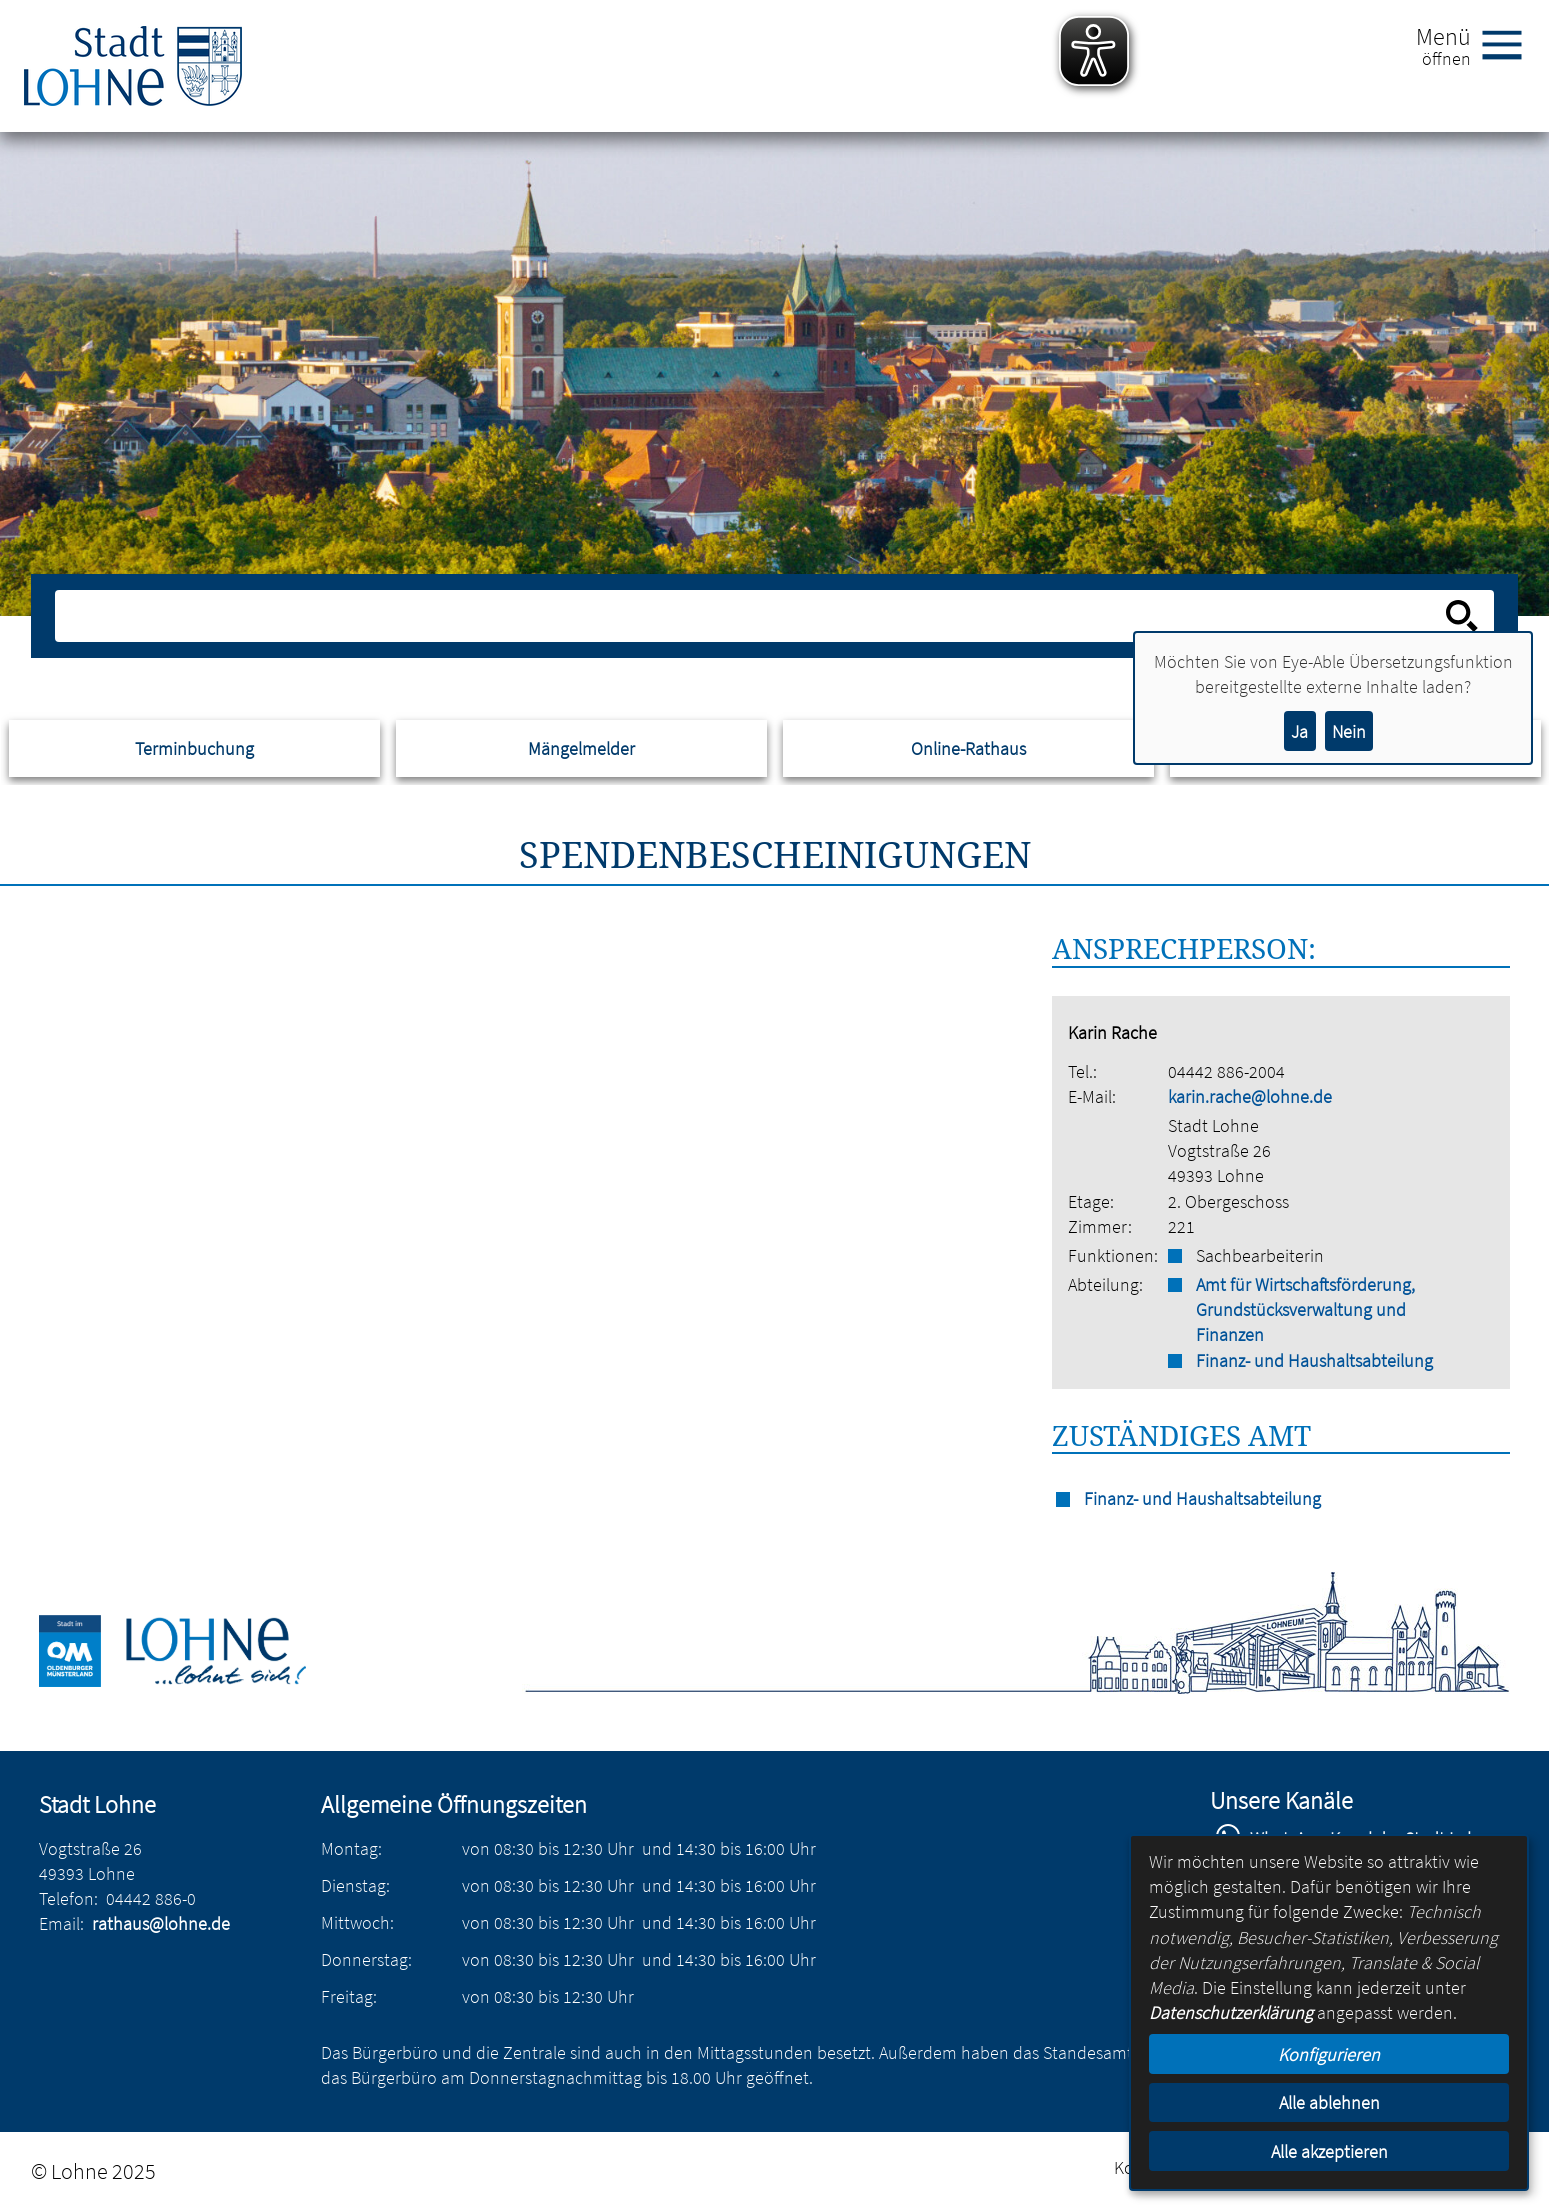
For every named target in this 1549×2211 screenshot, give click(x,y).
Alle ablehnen (1329, 2102)
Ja (1299, 731)
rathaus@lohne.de (161, 1923)
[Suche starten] (1462, 616)
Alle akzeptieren (1329, 2151)
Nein (1349, 731)
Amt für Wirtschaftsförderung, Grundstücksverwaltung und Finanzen (1305, 1309)
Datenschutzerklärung (1231, 2012)
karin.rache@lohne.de (1250, 1096)
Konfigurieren (1329, 2054)
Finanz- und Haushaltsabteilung (1314, 1360)
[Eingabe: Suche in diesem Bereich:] (752, 616)
